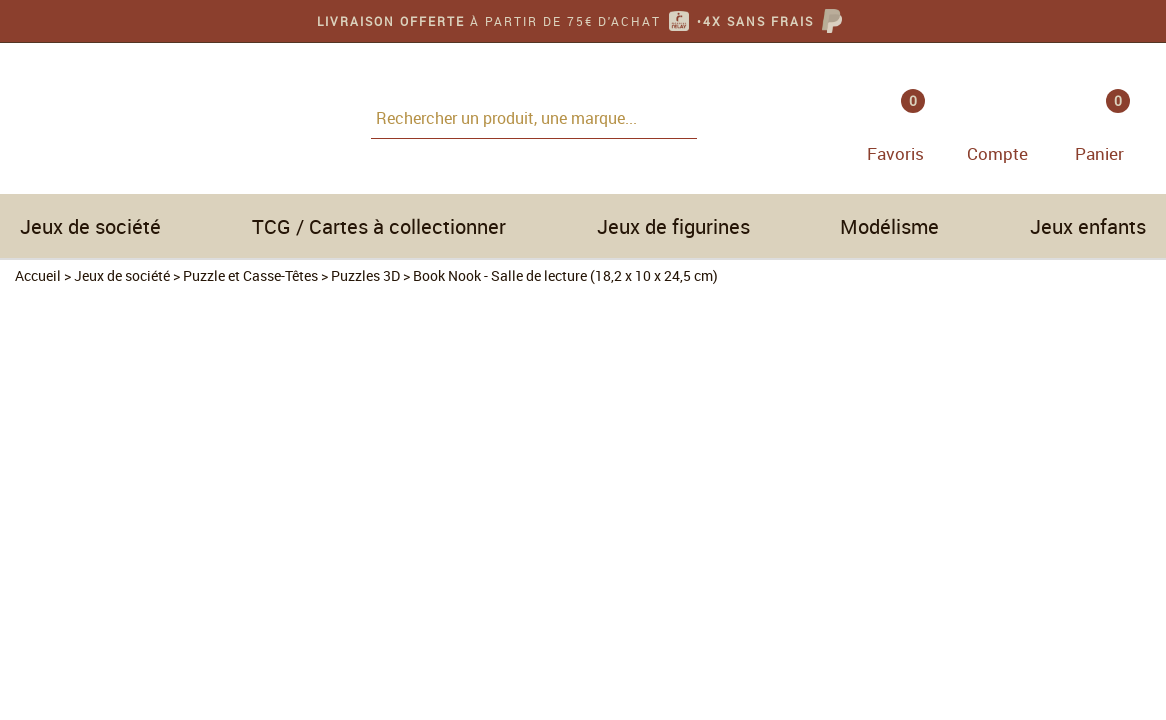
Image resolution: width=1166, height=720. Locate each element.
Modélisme (889, 226)
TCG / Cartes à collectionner (379, 226)
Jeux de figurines (673, 226)
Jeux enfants (1088, 226)
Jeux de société (90, 226)
